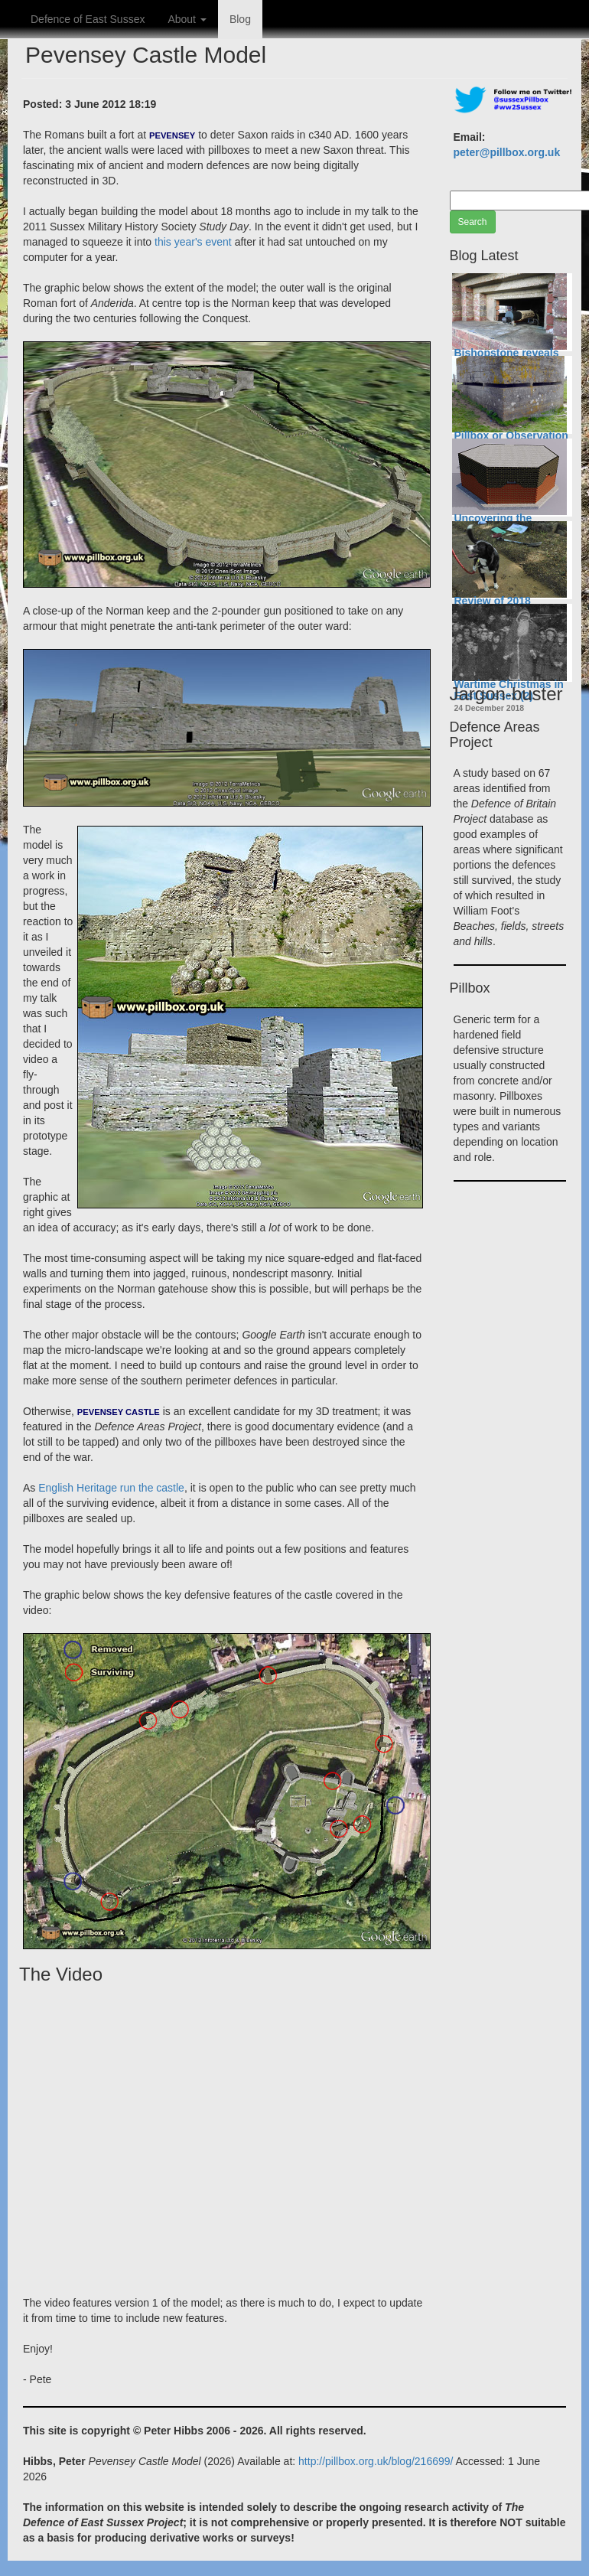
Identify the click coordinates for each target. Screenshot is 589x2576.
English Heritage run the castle (111, 1488)
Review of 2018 (492, 601)
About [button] (187, 19)
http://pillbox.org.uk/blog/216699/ (375, 2461)
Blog (240, 19)
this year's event (193, 242)
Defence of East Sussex (88, 19)
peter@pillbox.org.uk (507, 152)
